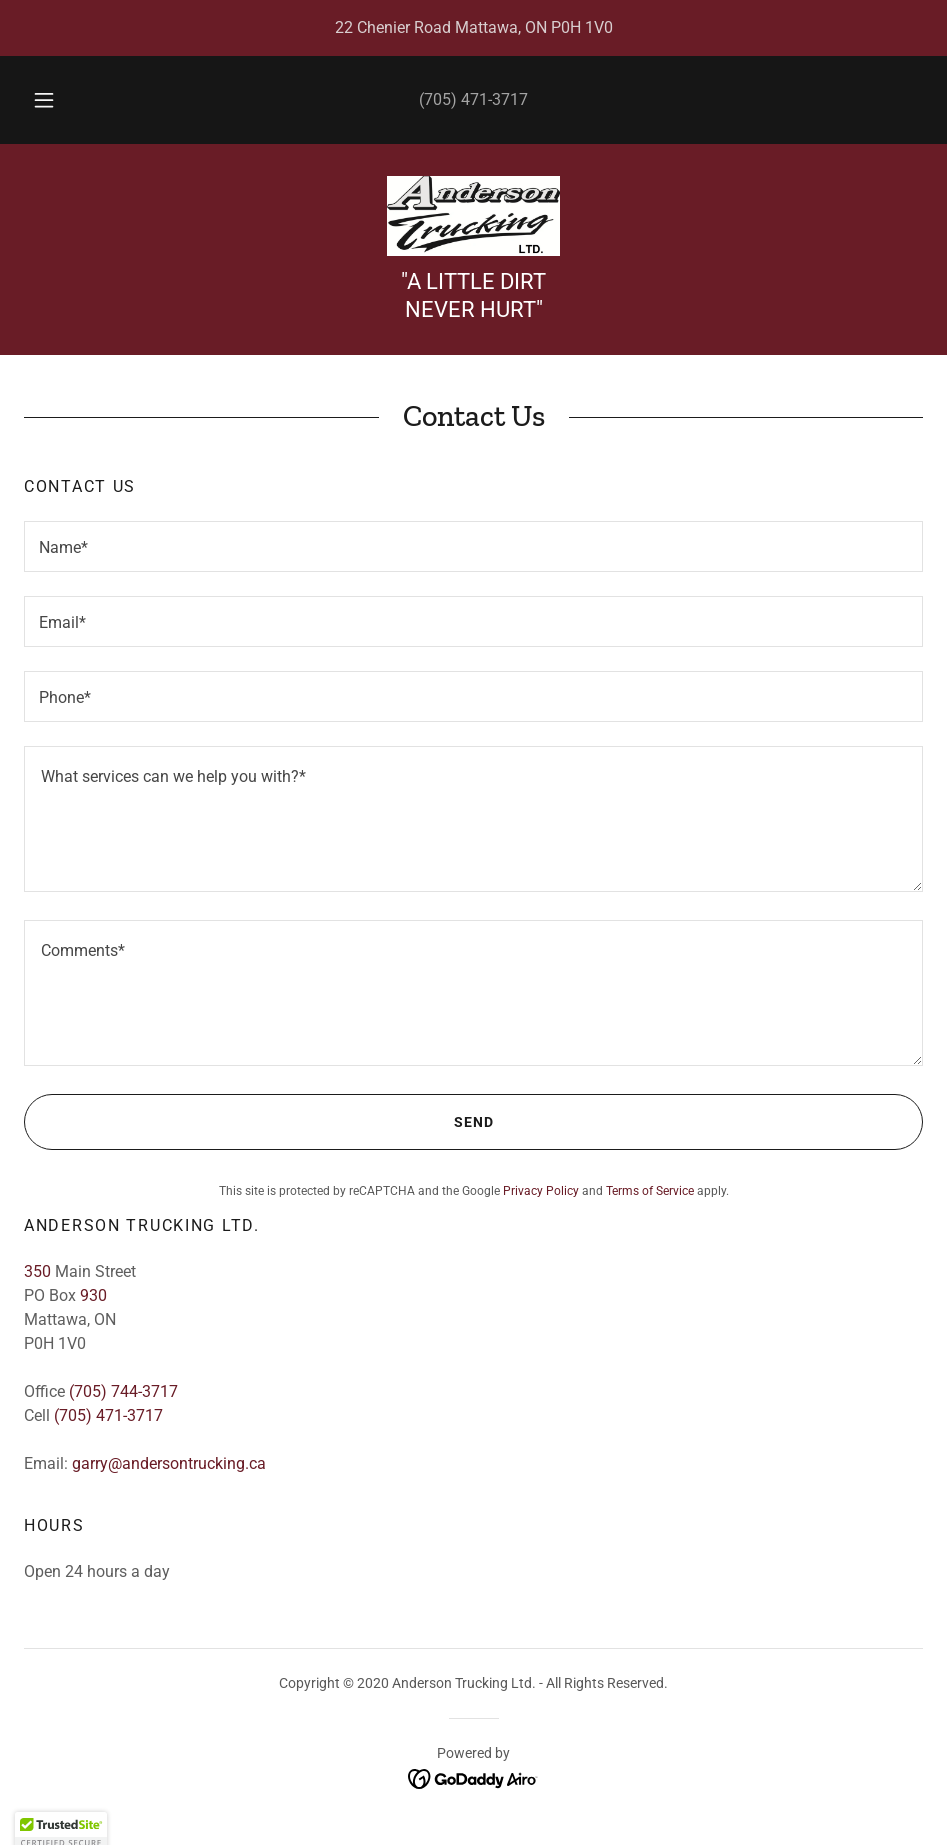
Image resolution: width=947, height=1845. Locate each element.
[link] (473, 216)
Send (258, 1122)
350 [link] (37, 1271)
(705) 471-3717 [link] (473, 99)
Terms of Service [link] (650, 1191)
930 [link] (93, 1295)
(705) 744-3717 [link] (123, 1391)
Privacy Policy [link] (541, 1191)
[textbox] (473, 546)
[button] (64, 100)
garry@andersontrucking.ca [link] (169, 1463)
